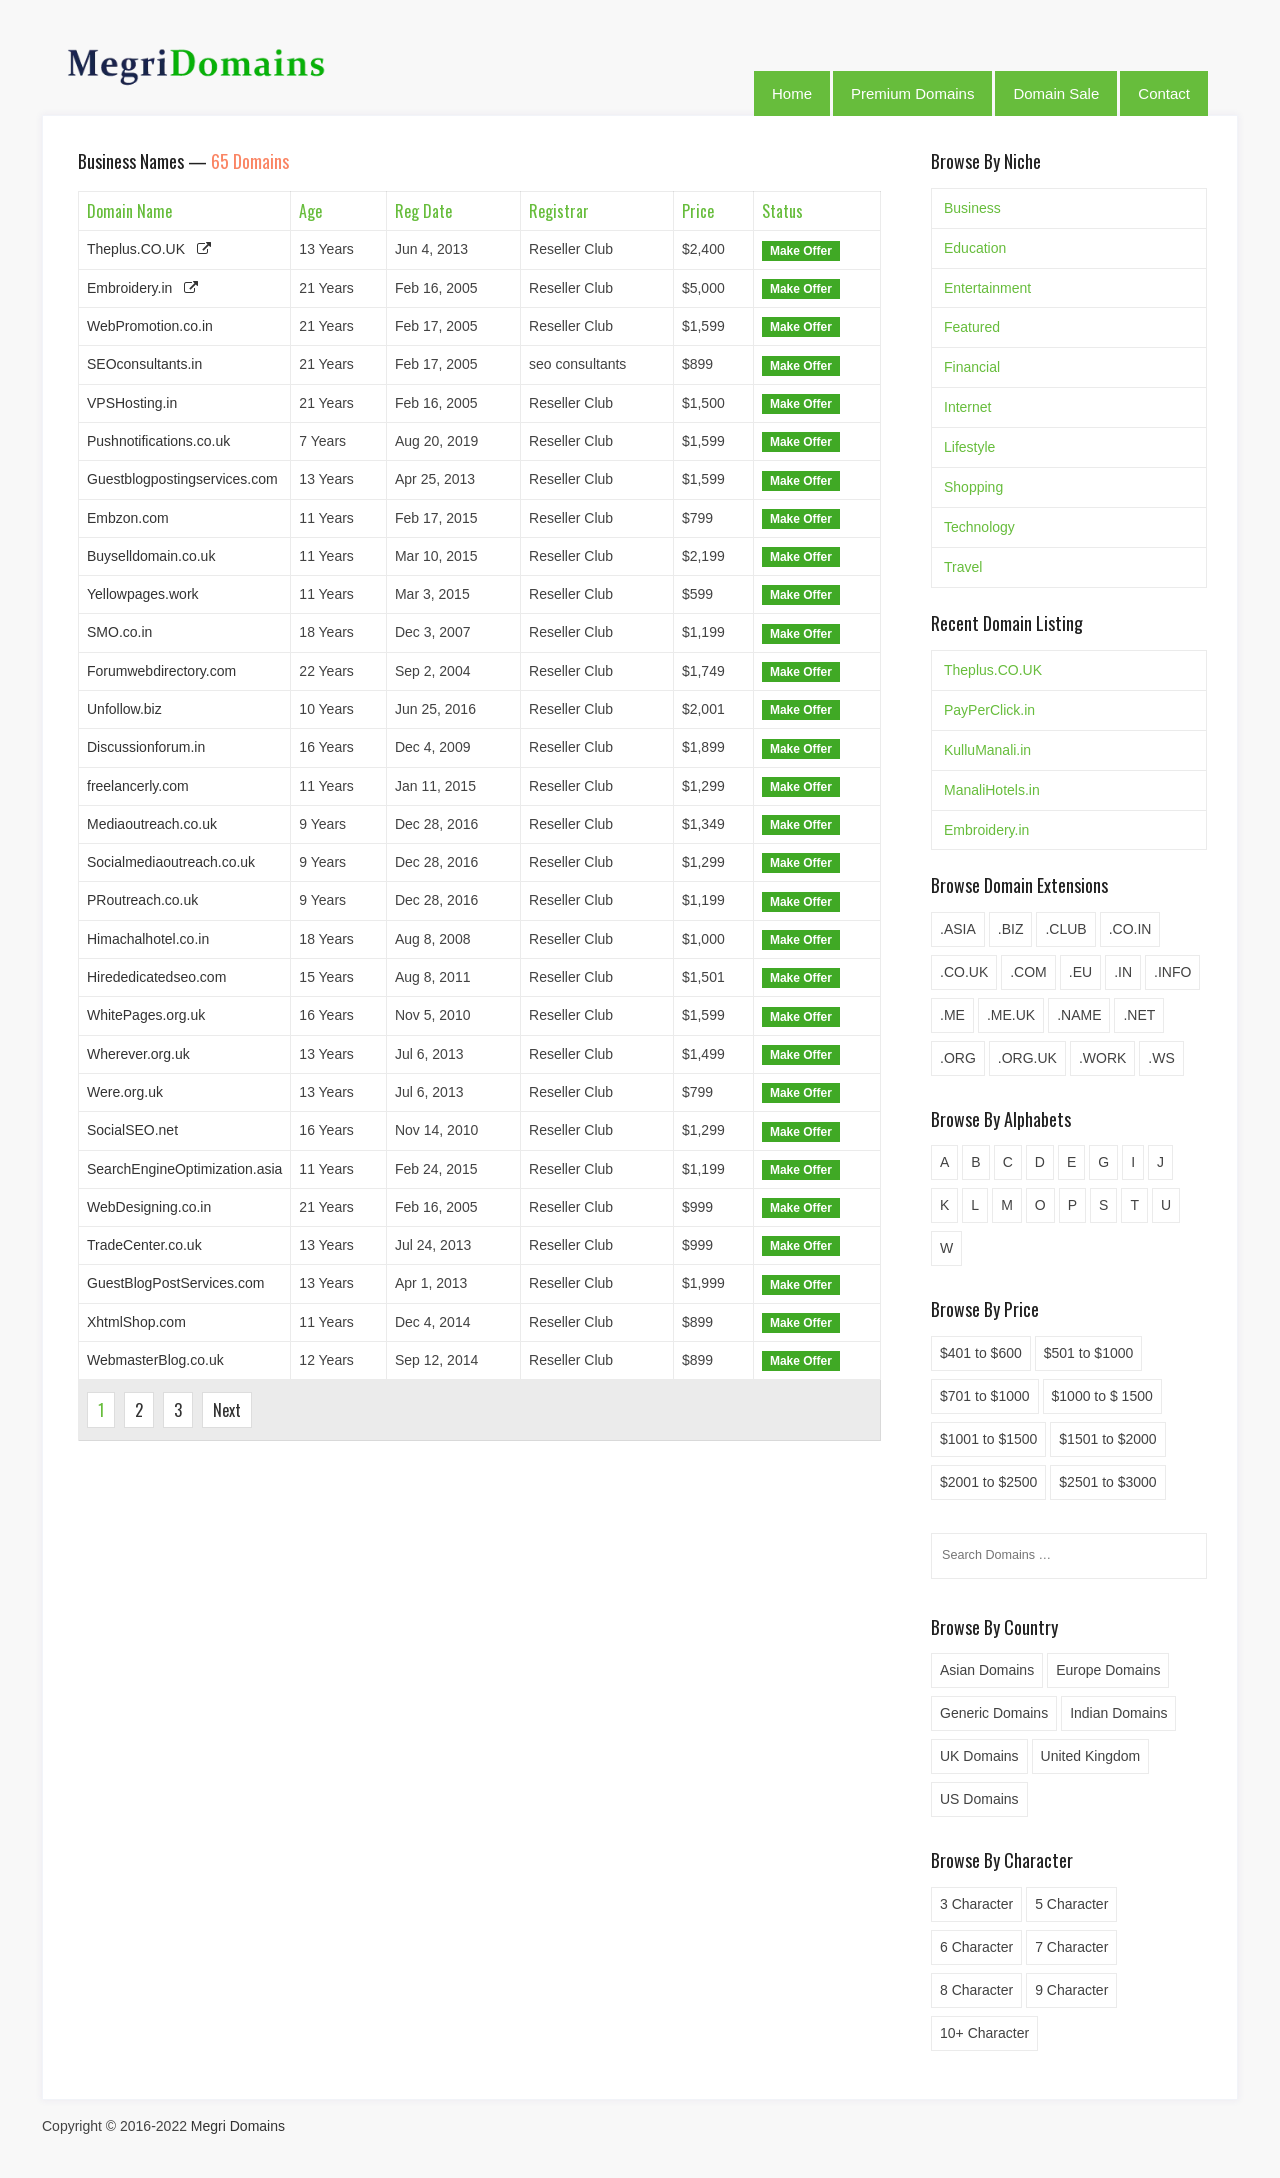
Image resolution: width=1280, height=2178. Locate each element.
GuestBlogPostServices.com (175, 1283)
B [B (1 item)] (975, 1162)
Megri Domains (238, 2126)
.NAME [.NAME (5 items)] (1079, 1015)
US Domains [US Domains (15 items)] (979, 1799)
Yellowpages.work (143, 594)
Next (227, 1410)
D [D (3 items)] (1040, 1162)
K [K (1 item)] (944, 1205)
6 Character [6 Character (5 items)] (976, 1947)
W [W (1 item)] (946, 1248)
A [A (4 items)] (944, 1162)
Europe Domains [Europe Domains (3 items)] (1108, 1670)
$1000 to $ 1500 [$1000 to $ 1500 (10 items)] (1102, 1396)
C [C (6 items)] (1008, 1162)
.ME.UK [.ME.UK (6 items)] (1011, 1015)
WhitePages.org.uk (146, 1015)
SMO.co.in (119, 632)
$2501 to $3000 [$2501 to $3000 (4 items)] (1107, 1482)
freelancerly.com (138, 786)
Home (792, 93)
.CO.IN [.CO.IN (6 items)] (1130, 929)
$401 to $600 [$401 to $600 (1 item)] (981, 1353)
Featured (972, 327)
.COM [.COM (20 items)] (1028, 972)
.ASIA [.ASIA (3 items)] (958, 929)
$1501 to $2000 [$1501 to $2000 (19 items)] (1107, 1439)
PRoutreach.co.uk (142, 900)
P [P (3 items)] (1072, 1205)
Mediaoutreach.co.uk (152, 824)
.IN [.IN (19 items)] (1123, 972)
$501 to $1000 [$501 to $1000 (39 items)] (1089, 1353)
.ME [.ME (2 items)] (952, 1015)
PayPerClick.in (989, 710)
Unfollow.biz (124, 709)
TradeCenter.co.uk (144, 1245)
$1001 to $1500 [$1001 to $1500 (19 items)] (988, 1439)
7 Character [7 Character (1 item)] (1071, 1947)
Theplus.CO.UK (136, 249)
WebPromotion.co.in (150, 326)
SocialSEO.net (132, 1130)
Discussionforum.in (146, 747)
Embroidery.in (129, 288)
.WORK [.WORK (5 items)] (1102, 1058)
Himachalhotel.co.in (148, 939)
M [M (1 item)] (1007, 1205)
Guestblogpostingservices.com (182, 479)
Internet (967, 407)
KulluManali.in (987, 750)
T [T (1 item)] (1134, 1205)
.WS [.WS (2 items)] (1161, 1058)
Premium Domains (912, 93)
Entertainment (987, 288)
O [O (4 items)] (1040, 1205)
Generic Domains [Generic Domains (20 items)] (994, 1713)
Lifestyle (969, 447)
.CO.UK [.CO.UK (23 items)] (964, 972)
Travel (963, 567)
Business (972, 208)
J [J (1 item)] (1160, 1162)
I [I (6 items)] (1133, 1162)
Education (975, 248)
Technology (979, 527)
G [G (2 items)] (1103, 1162)
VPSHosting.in (132, 403)
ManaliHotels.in (992, 790)
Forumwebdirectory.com (161, 671)
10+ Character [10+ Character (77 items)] (984, 2033)
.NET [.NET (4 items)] (1139, 1015)
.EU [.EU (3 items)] (1080, 972)
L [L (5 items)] (975, 1205)
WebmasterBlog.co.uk (155, 1360)
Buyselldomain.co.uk (151, 556)
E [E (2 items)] (1071, 1162)
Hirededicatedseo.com (156, 977)
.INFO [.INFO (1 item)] (1172, 972)
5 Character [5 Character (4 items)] (1071, 1904)
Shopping (973, 487)
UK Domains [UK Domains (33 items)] (979, 1756)
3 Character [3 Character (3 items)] (976, 1904)
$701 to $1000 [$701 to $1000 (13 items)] (985, 1396)
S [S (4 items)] (1103, 1205)
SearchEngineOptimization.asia (184, 1169)
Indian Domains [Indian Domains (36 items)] (1118, 1713)
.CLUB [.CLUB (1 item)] (1065, 929)
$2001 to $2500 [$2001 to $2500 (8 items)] (988, 1482)
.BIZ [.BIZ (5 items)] (1011, 929)
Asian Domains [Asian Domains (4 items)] (987, 1670)
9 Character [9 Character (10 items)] (1071, 1990)
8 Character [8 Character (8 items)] (976, 1990)
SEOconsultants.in (144, 364)
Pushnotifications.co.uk (158, 441)
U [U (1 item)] (1166, 1205)
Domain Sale (1056, 93)
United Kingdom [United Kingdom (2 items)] (1091, 1756)
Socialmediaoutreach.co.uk (171, 862)
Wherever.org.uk (138, 1054)
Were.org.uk (125, 1092)
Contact (1164, 93)
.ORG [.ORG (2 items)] (958, 1058)
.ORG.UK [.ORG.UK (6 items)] (1027, 1058)
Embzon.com (128, 518)
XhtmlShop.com (136, 1322)
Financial (972, 367)
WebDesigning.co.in (149, 1207)
